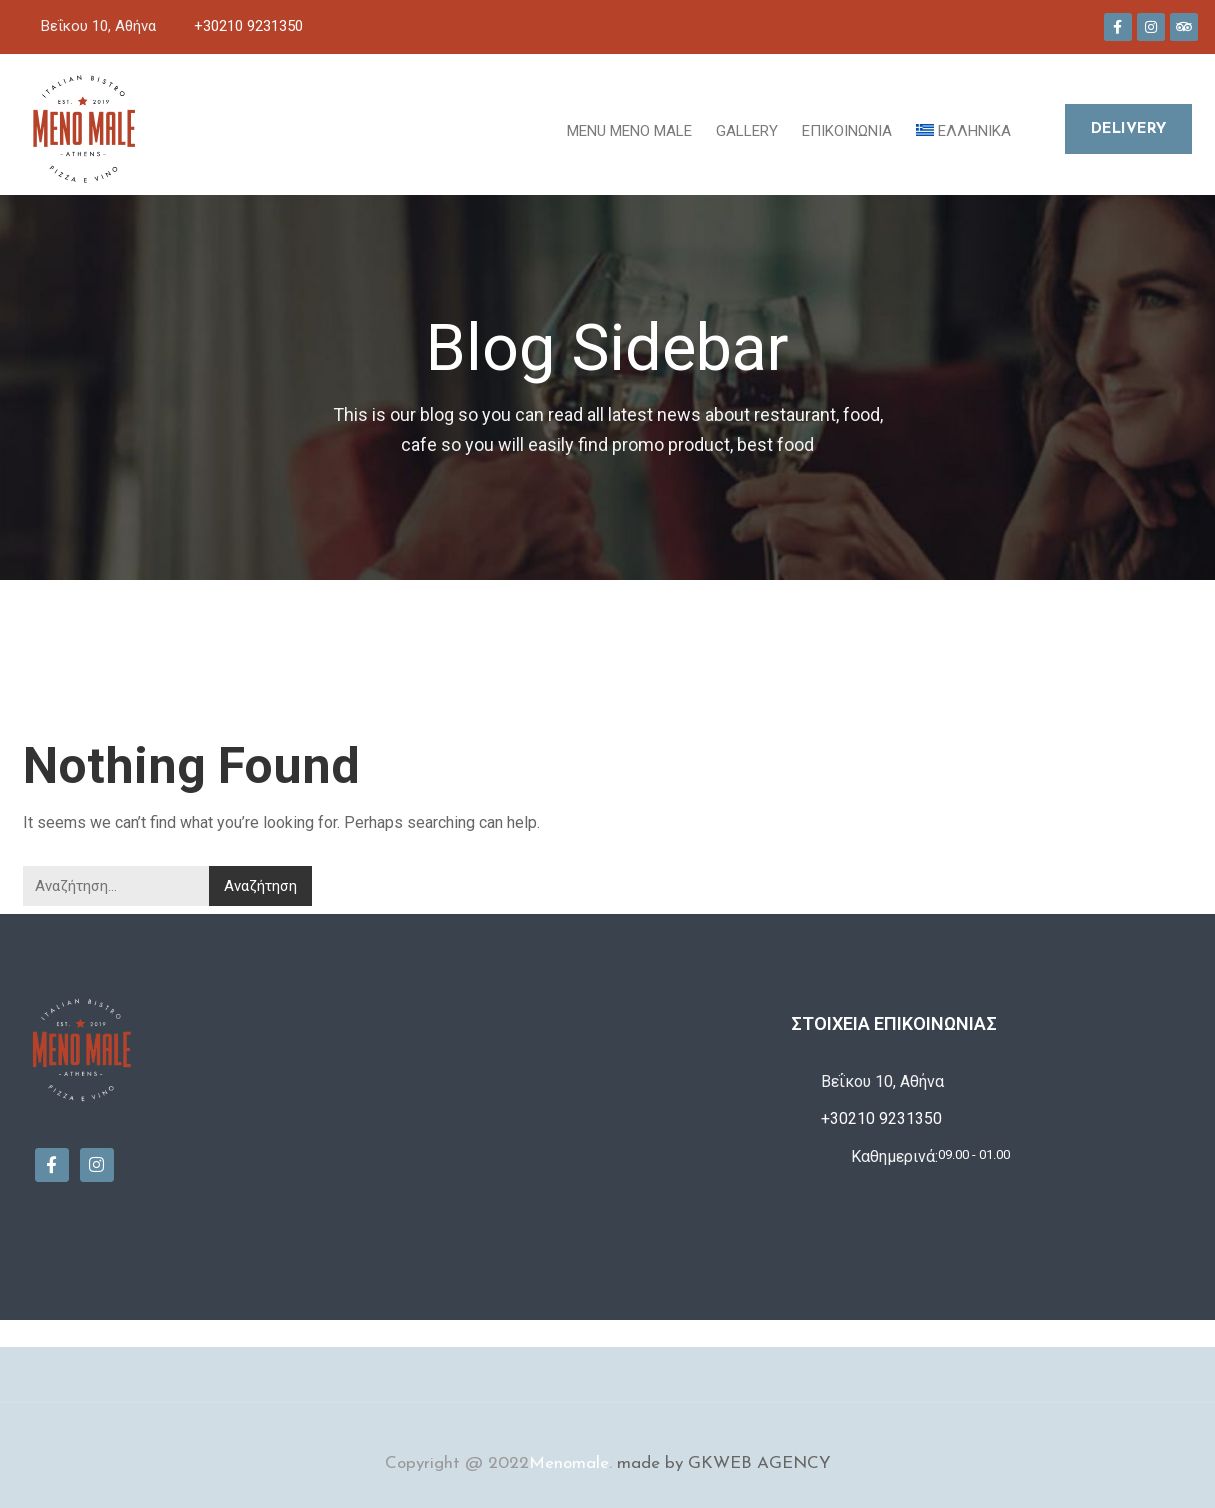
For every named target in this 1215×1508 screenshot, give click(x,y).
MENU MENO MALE (629, 131)
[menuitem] (964, 129)
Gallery (747, 131)
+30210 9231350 (248, 26)
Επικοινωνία (847, 131)
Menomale (569, 1463)
